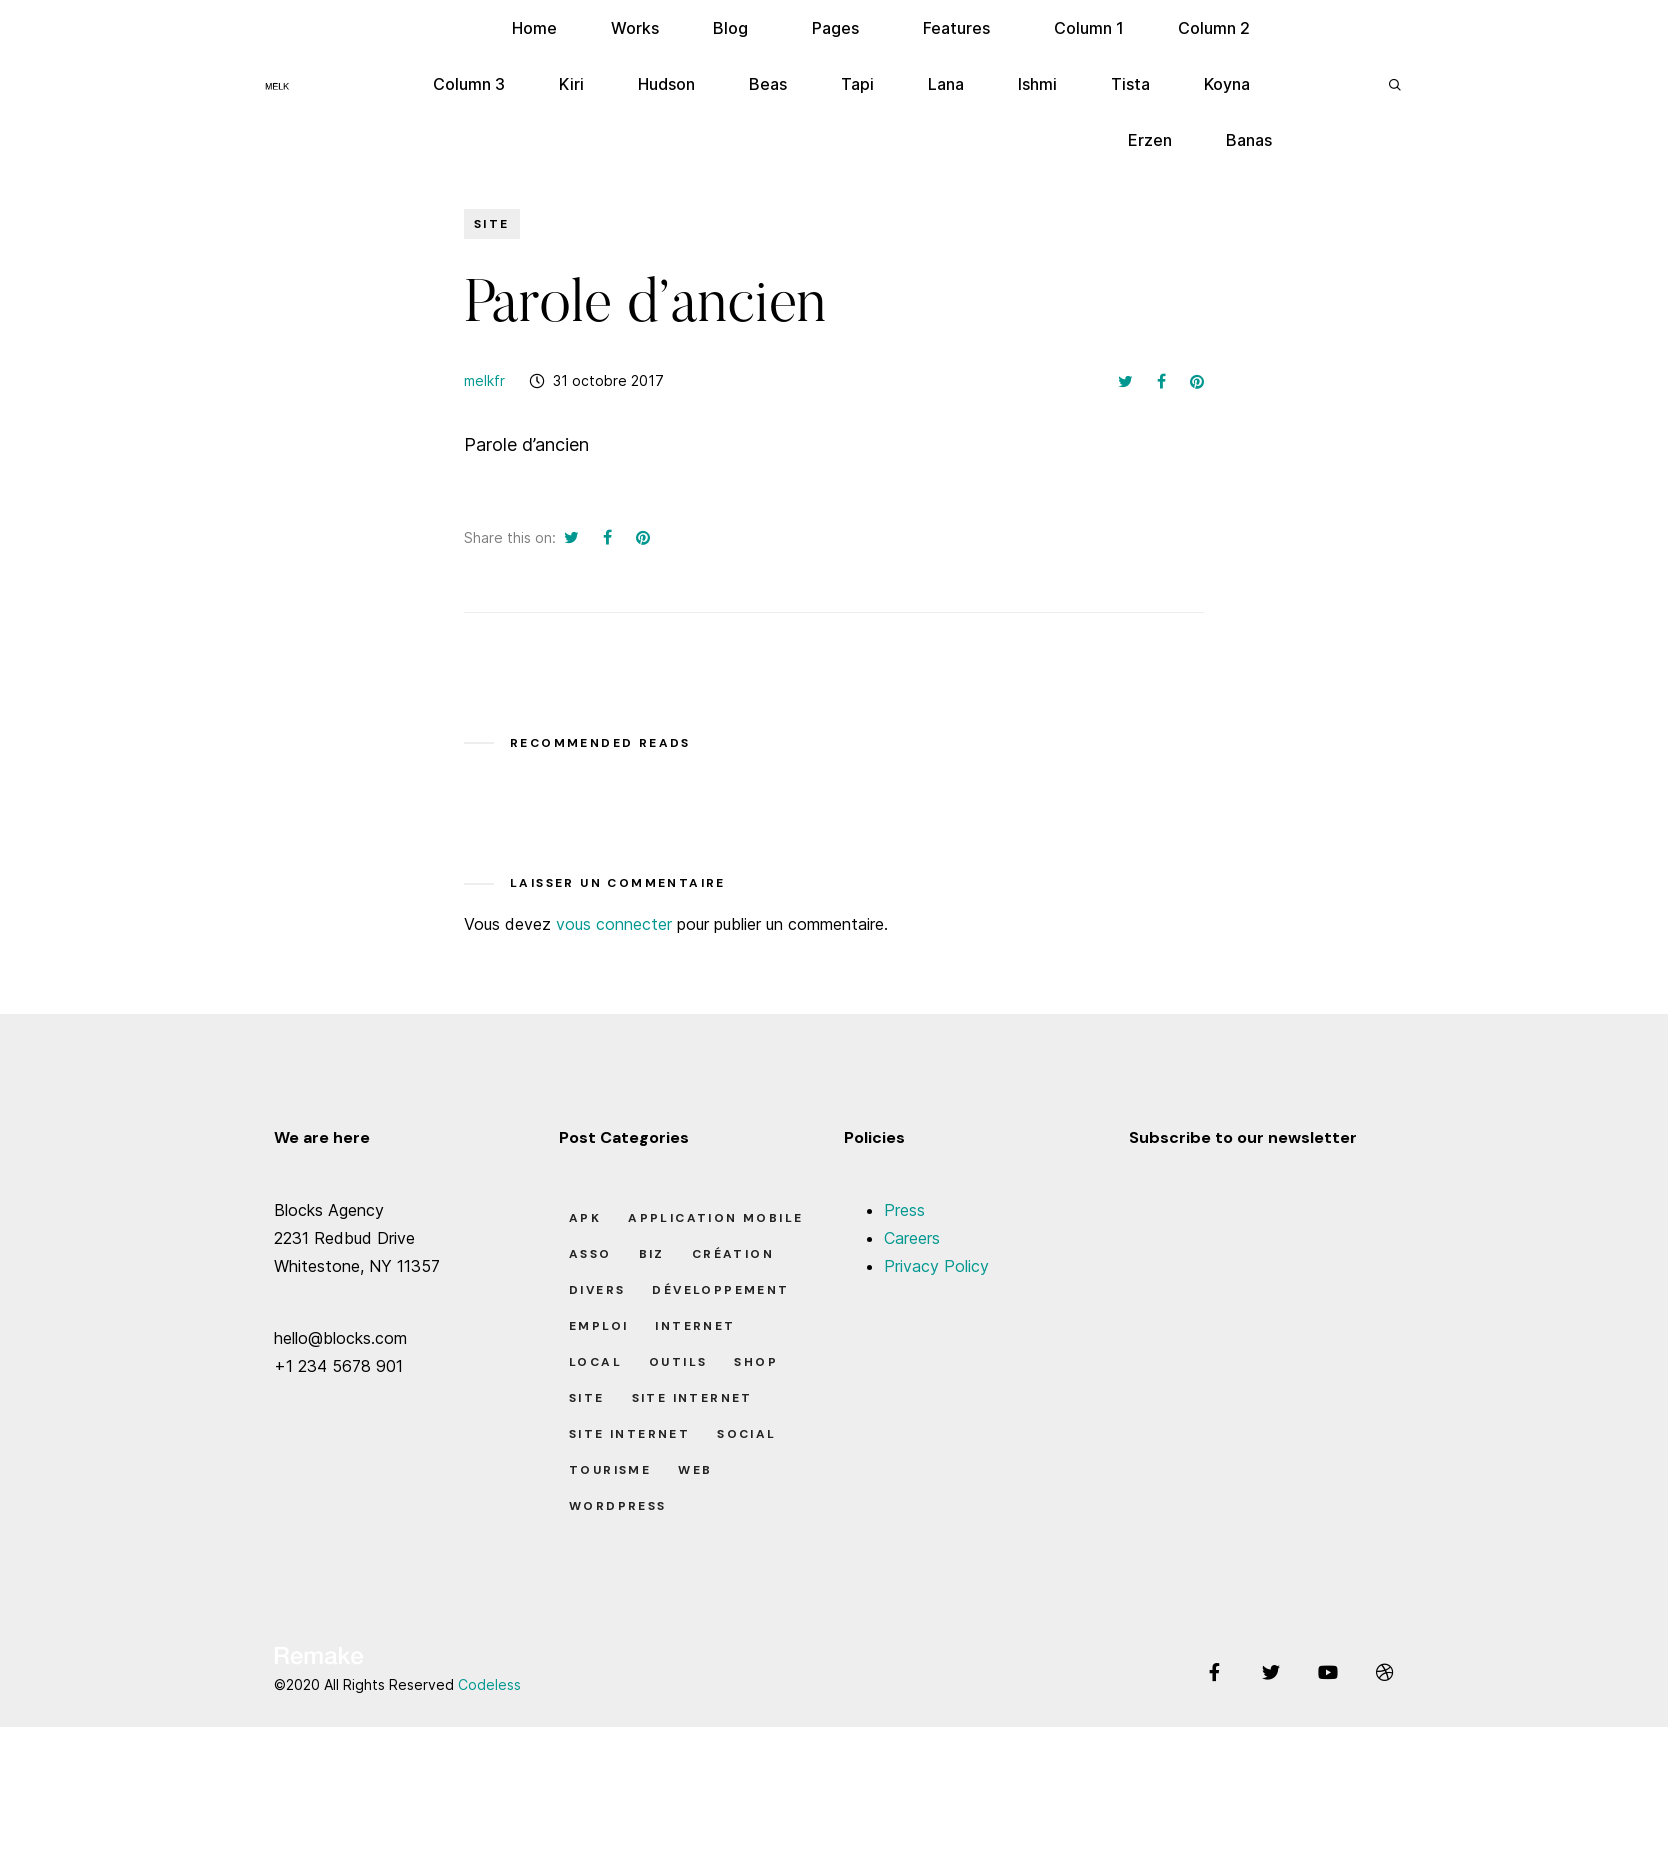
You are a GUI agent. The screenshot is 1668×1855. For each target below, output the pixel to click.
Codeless (489, 1684)
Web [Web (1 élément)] (695, 1470)
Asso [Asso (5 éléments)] (590, 1254)
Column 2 (1214, 28)
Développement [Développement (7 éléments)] (720, 1290)
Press (904, 1210)
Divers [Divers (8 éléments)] (597, 1290)
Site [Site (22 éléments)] (587, 1398)
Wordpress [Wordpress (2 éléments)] (618, 1506)
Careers (912, 1238)
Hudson (666, 84)
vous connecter (614, 924)
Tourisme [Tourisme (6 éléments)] (610, 1470)
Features (956, 28)
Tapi (857, 84)
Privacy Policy (936, 1266)
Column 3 (469, 84)
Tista (1130, 84)
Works (635, 28)
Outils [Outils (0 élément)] (678, 1362)
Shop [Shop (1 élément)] (756, 1362)
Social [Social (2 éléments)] (746, 1434)
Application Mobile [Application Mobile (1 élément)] (715, 1218)
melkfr (484, 380)
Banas (1249, 140)
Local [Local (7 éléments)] (595, 1362)
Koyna (1227, 84)
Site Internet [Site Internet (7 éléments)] (692, 1398)
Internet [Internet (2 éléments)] (695, 1326)
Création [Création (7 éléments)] (733, 1254)
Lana (946, 84)
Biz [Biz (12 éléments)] (652, 1254)
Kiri (571, 84)
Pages (835, 28)
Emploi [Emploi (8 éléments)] (598, 1326)
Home (534, 28)
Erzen (1150, 140)
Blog (730, 28)
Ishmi (1037, 84)
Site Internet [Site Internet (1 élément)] (629, 1434)
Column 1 (1089, 28)
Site (492, 224)
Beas (768, 84)
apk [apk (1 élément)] (585, 1218)
